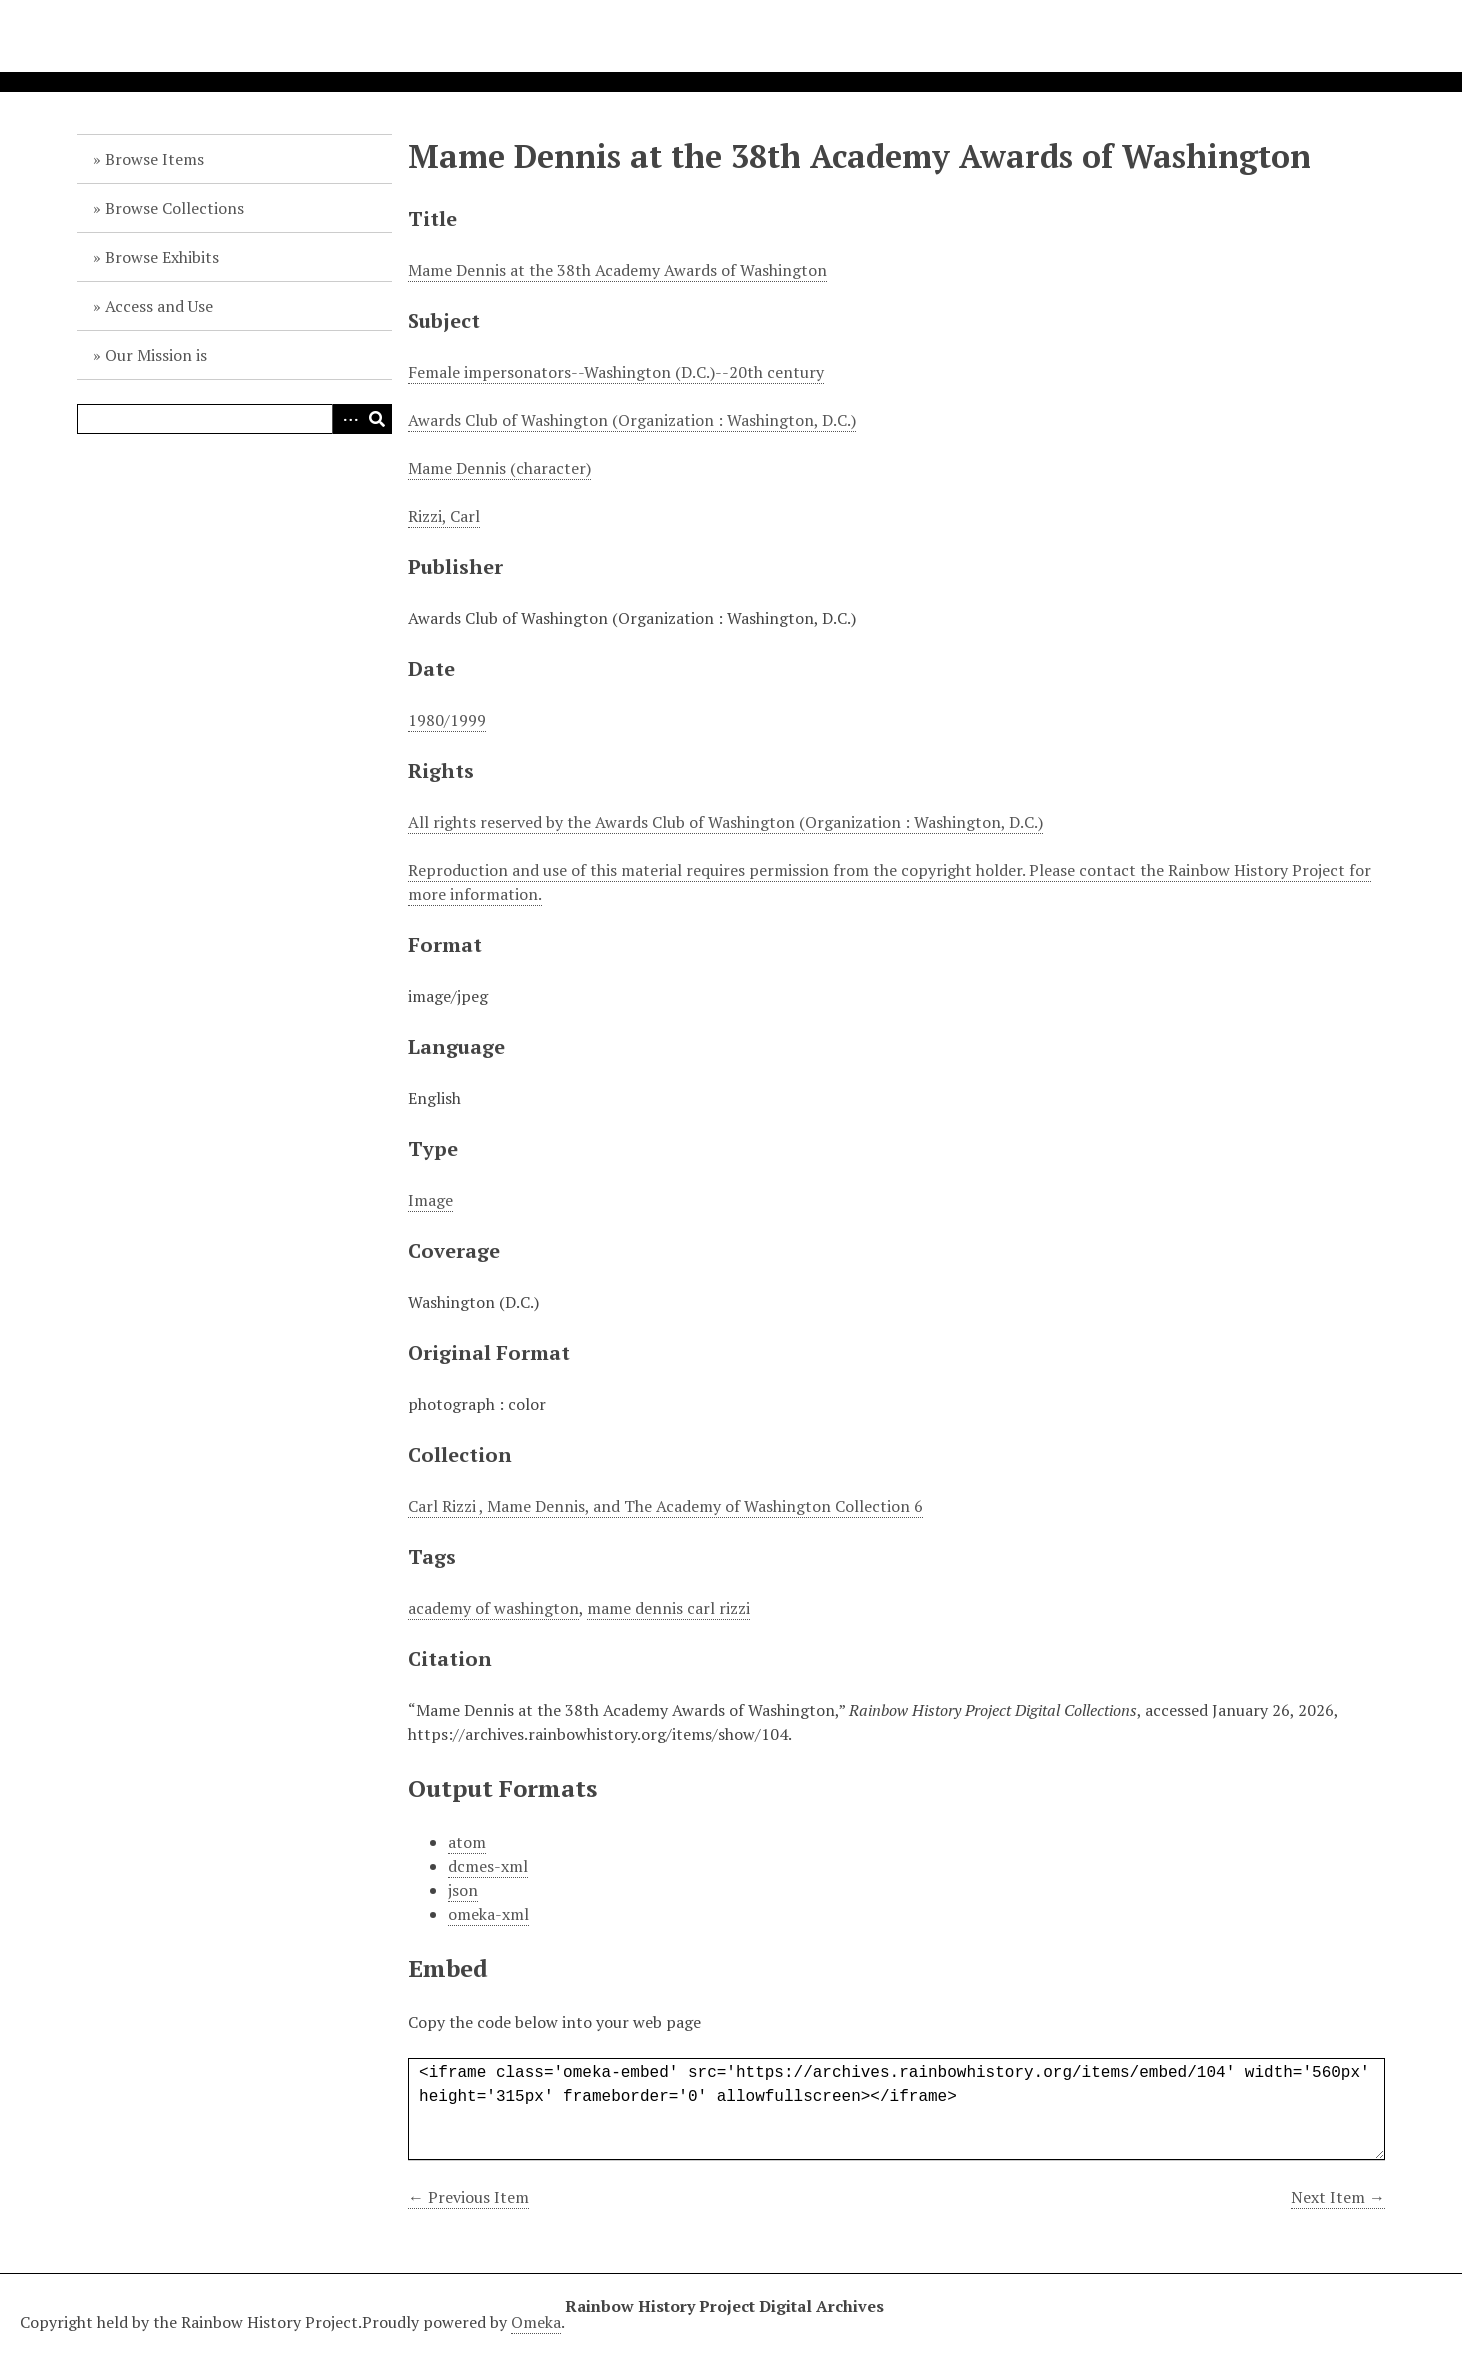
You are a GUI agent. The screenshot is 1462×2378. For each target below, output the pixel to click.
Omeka (536, 2322)
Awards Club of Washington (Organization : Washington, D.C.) (632, 420)
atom (467, 1842)
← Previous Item (468, 2197)
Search (377, 419)
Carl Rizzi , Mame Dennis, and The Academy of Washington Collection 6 (665, 1506)
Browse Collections (174, 208)
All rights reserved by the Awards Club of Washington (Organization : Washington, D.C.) (725, 822)
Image (430, 1200)
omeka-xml (488, 1914)
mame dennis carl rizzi (668, 1608)
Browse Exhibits (162, 257)
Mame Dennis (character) (499, 468)
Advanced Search (347, 419)
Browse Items (154, 159)
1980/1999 (447, 720)
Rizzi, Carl (444, 516)
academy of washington (493, 1608)
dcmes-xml (488, 1866)
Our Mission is (156, 355)
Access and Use (159, 306)
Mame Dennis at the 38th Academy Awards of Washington (617, 270)
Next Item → (1338, 2197)
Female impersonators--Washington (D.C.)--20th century (616, 372)
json (463, 1890)
